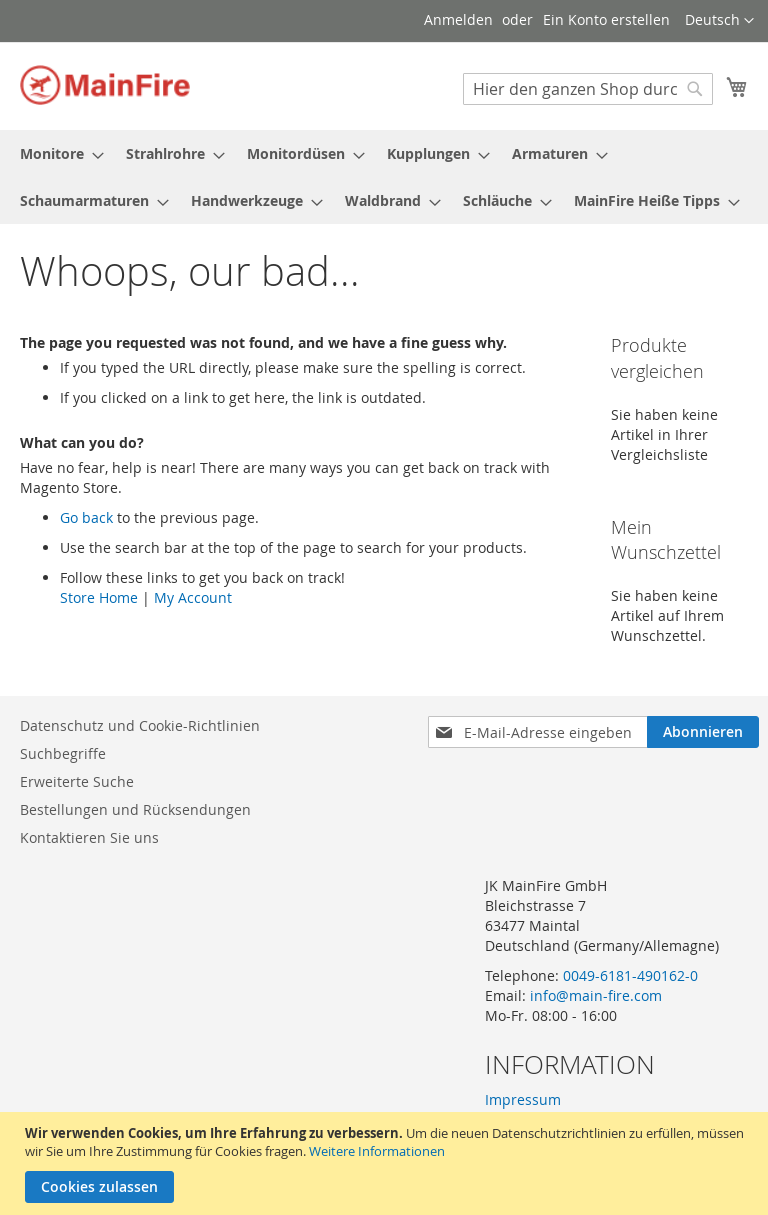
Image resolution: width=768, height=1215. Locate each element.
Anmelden (458, 19)
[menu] (384, 177)
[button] (719, 21)
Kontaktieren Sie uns (89, 837)
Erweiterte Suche (77, 781)
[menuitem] (56, 153)
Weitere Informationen (377, 1151)
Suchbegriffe (63, 753)
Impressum (523, 1099)
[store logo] (105, 85)
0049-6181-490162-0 (630, 975)
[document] (386, 1163)
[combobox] (588, 89)
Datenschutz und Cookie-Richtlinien (140, 725)
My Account (193, 597)
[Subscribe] (703, 732)
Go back (86, 517)
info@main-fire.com (596, 995)
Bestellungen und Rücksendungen (135, 809)
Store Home (99, 597)
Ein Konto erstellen (606, 19)
